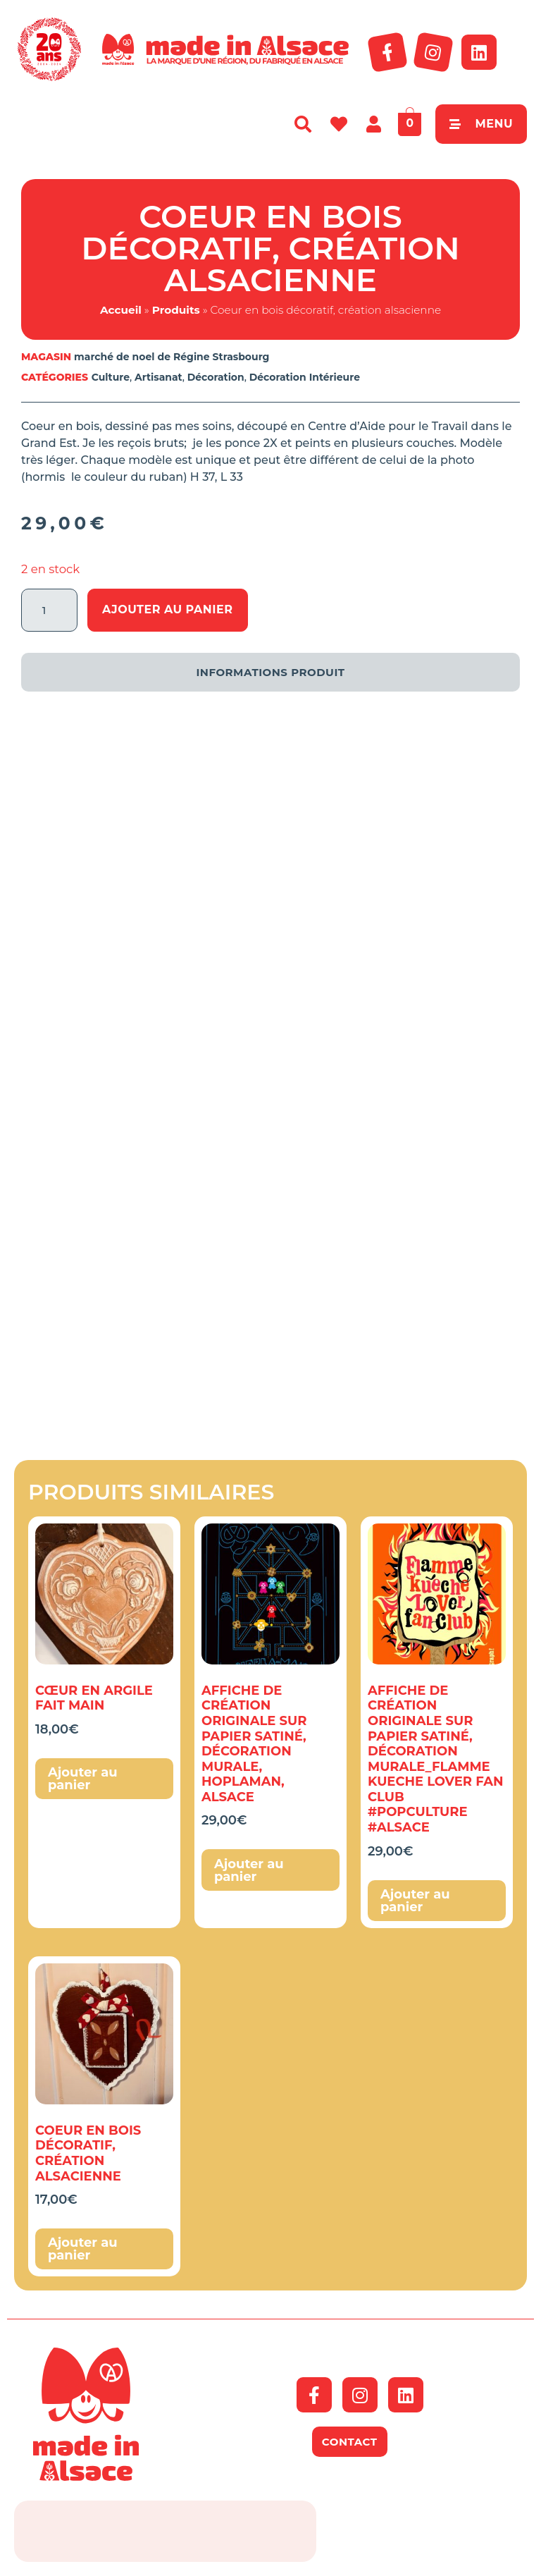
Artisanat (158, 377)
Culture (111, 377)
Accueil (121, 310)
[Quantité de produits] (49, 610)
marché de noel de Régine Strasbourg (171, 356)
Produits (176, 310)
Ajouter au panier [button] (83, 1779)
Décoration (215, 377)
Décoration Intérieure (304, 377)
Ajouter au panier (167, 609)
